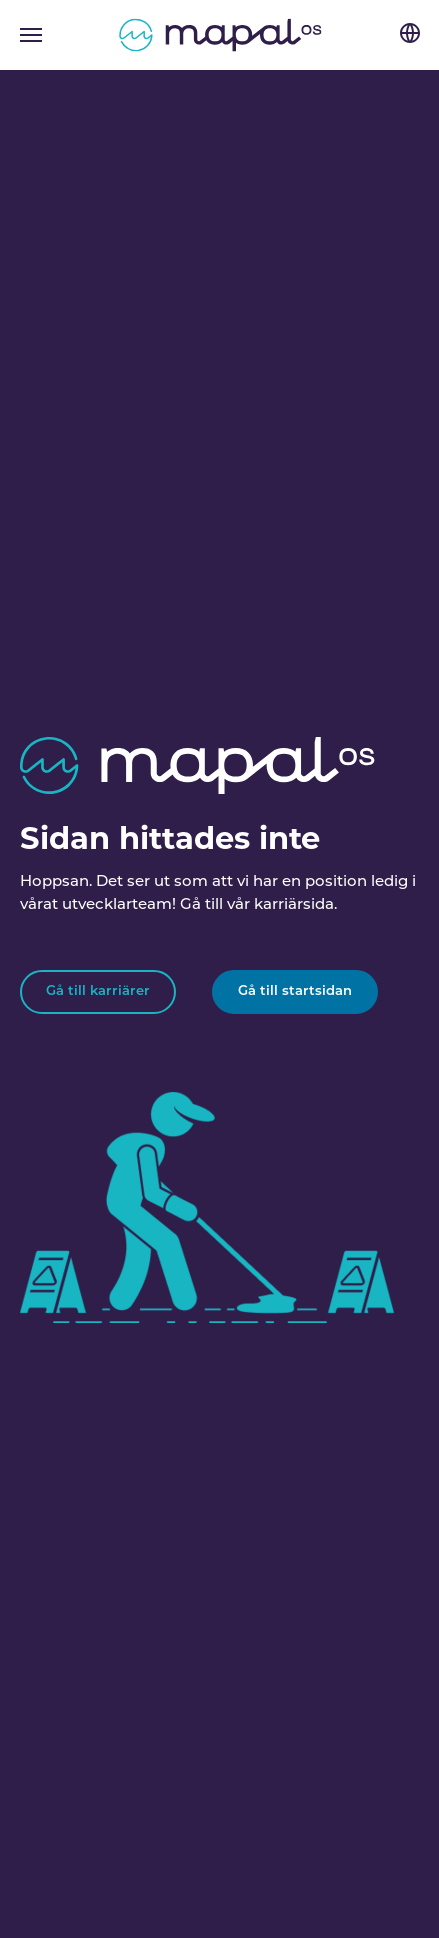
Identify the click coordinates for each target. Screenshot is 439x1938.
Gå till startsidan (295, 991)
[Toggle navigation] (31, 35)
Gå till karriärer (98, 991)
